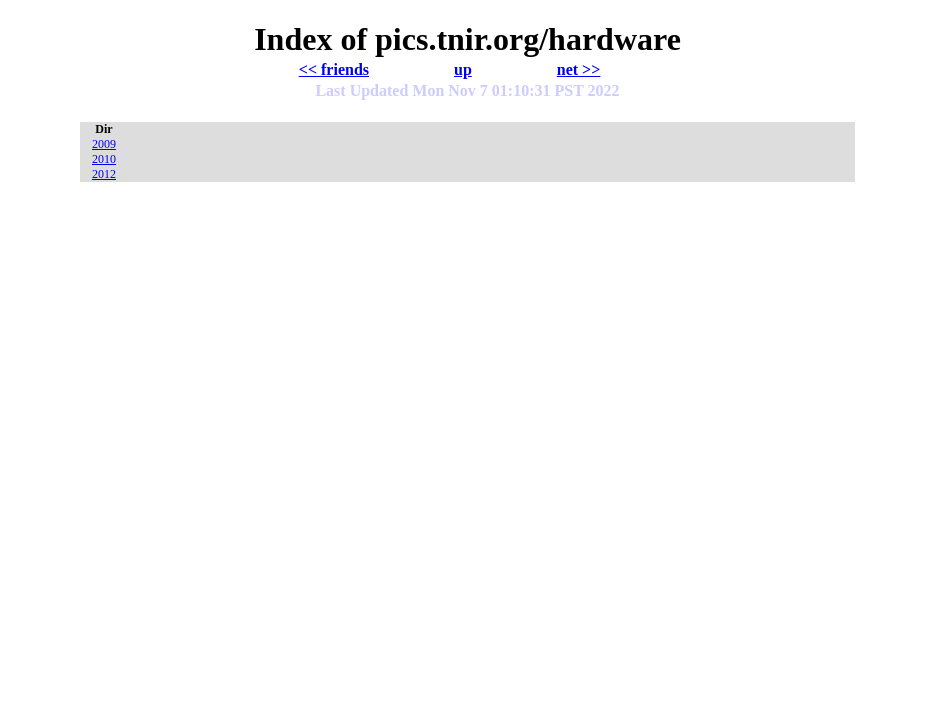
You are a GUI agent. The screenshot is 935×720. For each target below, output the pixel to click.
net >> (579, 69)
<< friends (334, 69)
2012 (104, 174)
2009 (104, 144)
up (463, 69)
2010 (104, 159)
